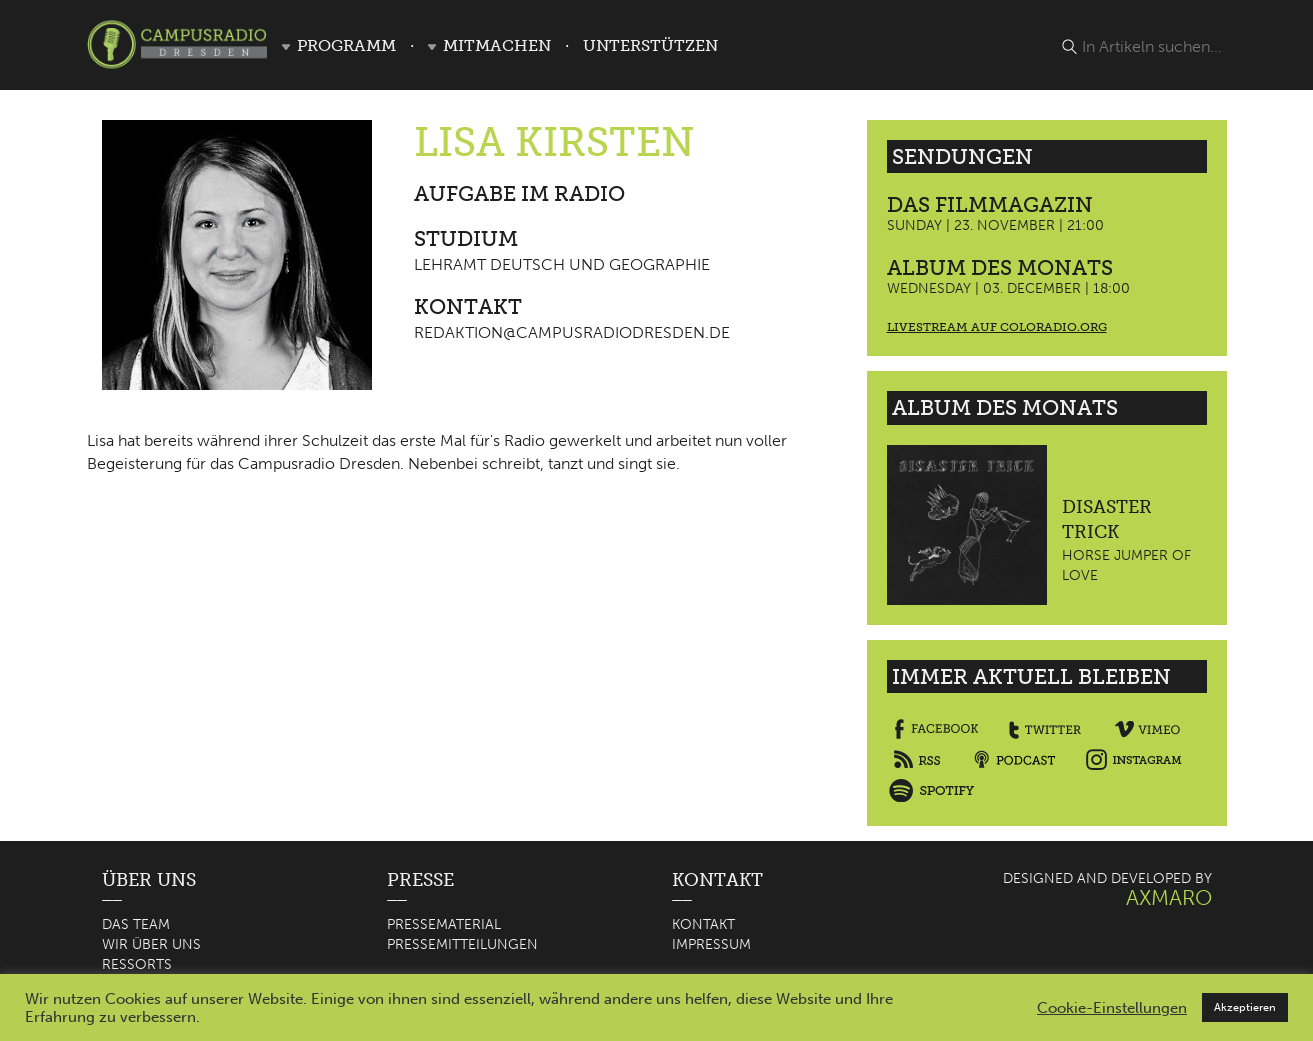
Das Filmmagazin (990, 204)
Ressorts (137, 964)
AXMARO (1169, 897)
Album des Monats (1000, 267)
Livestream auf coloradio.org (997, 327)
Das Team (136, 924)
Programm (346, 45)
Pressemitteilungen (462, 944)
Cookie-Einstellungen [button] (1112, 1008)
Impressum (711, 944)
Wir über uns (151, 944)
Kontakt (703, 924)
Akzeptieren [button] (1245, 1007)
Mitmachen (497, 45)
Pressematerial (444, 924)
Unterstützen (650, 45)
